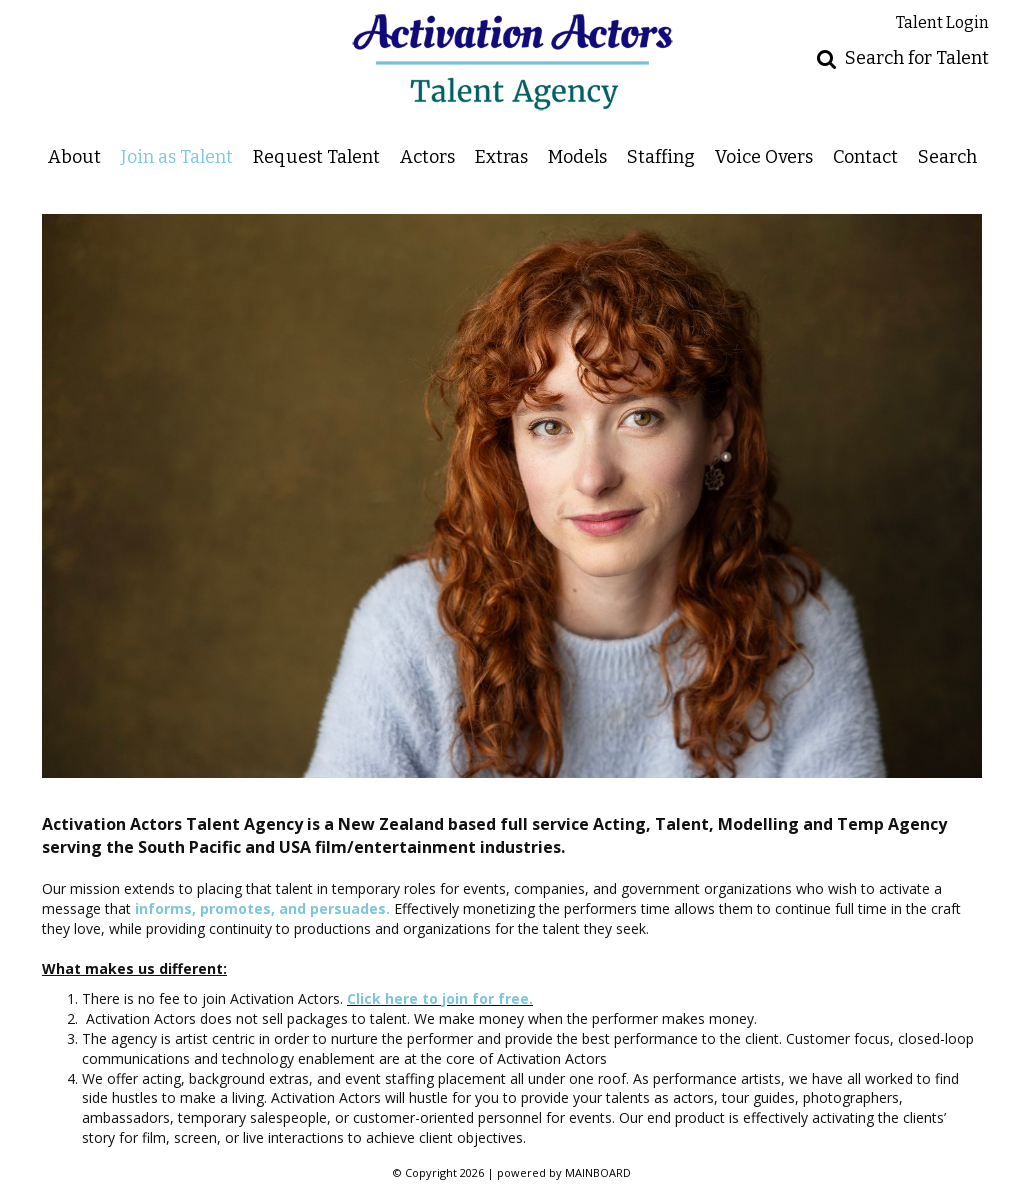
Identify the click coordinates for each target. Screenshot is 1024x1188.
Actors (427, 156)
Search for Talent (917, 58)
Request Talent (316, 156)
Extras (501, 156)
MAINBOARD (598, 1172)
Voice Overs (764, 156)
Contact (865, 156)
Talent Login (942, 22)
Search (947, 156)
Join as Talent (177, 156)
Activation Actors (512, 62)
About (74, 156)
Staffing (661, 156)
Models (577, 156)
